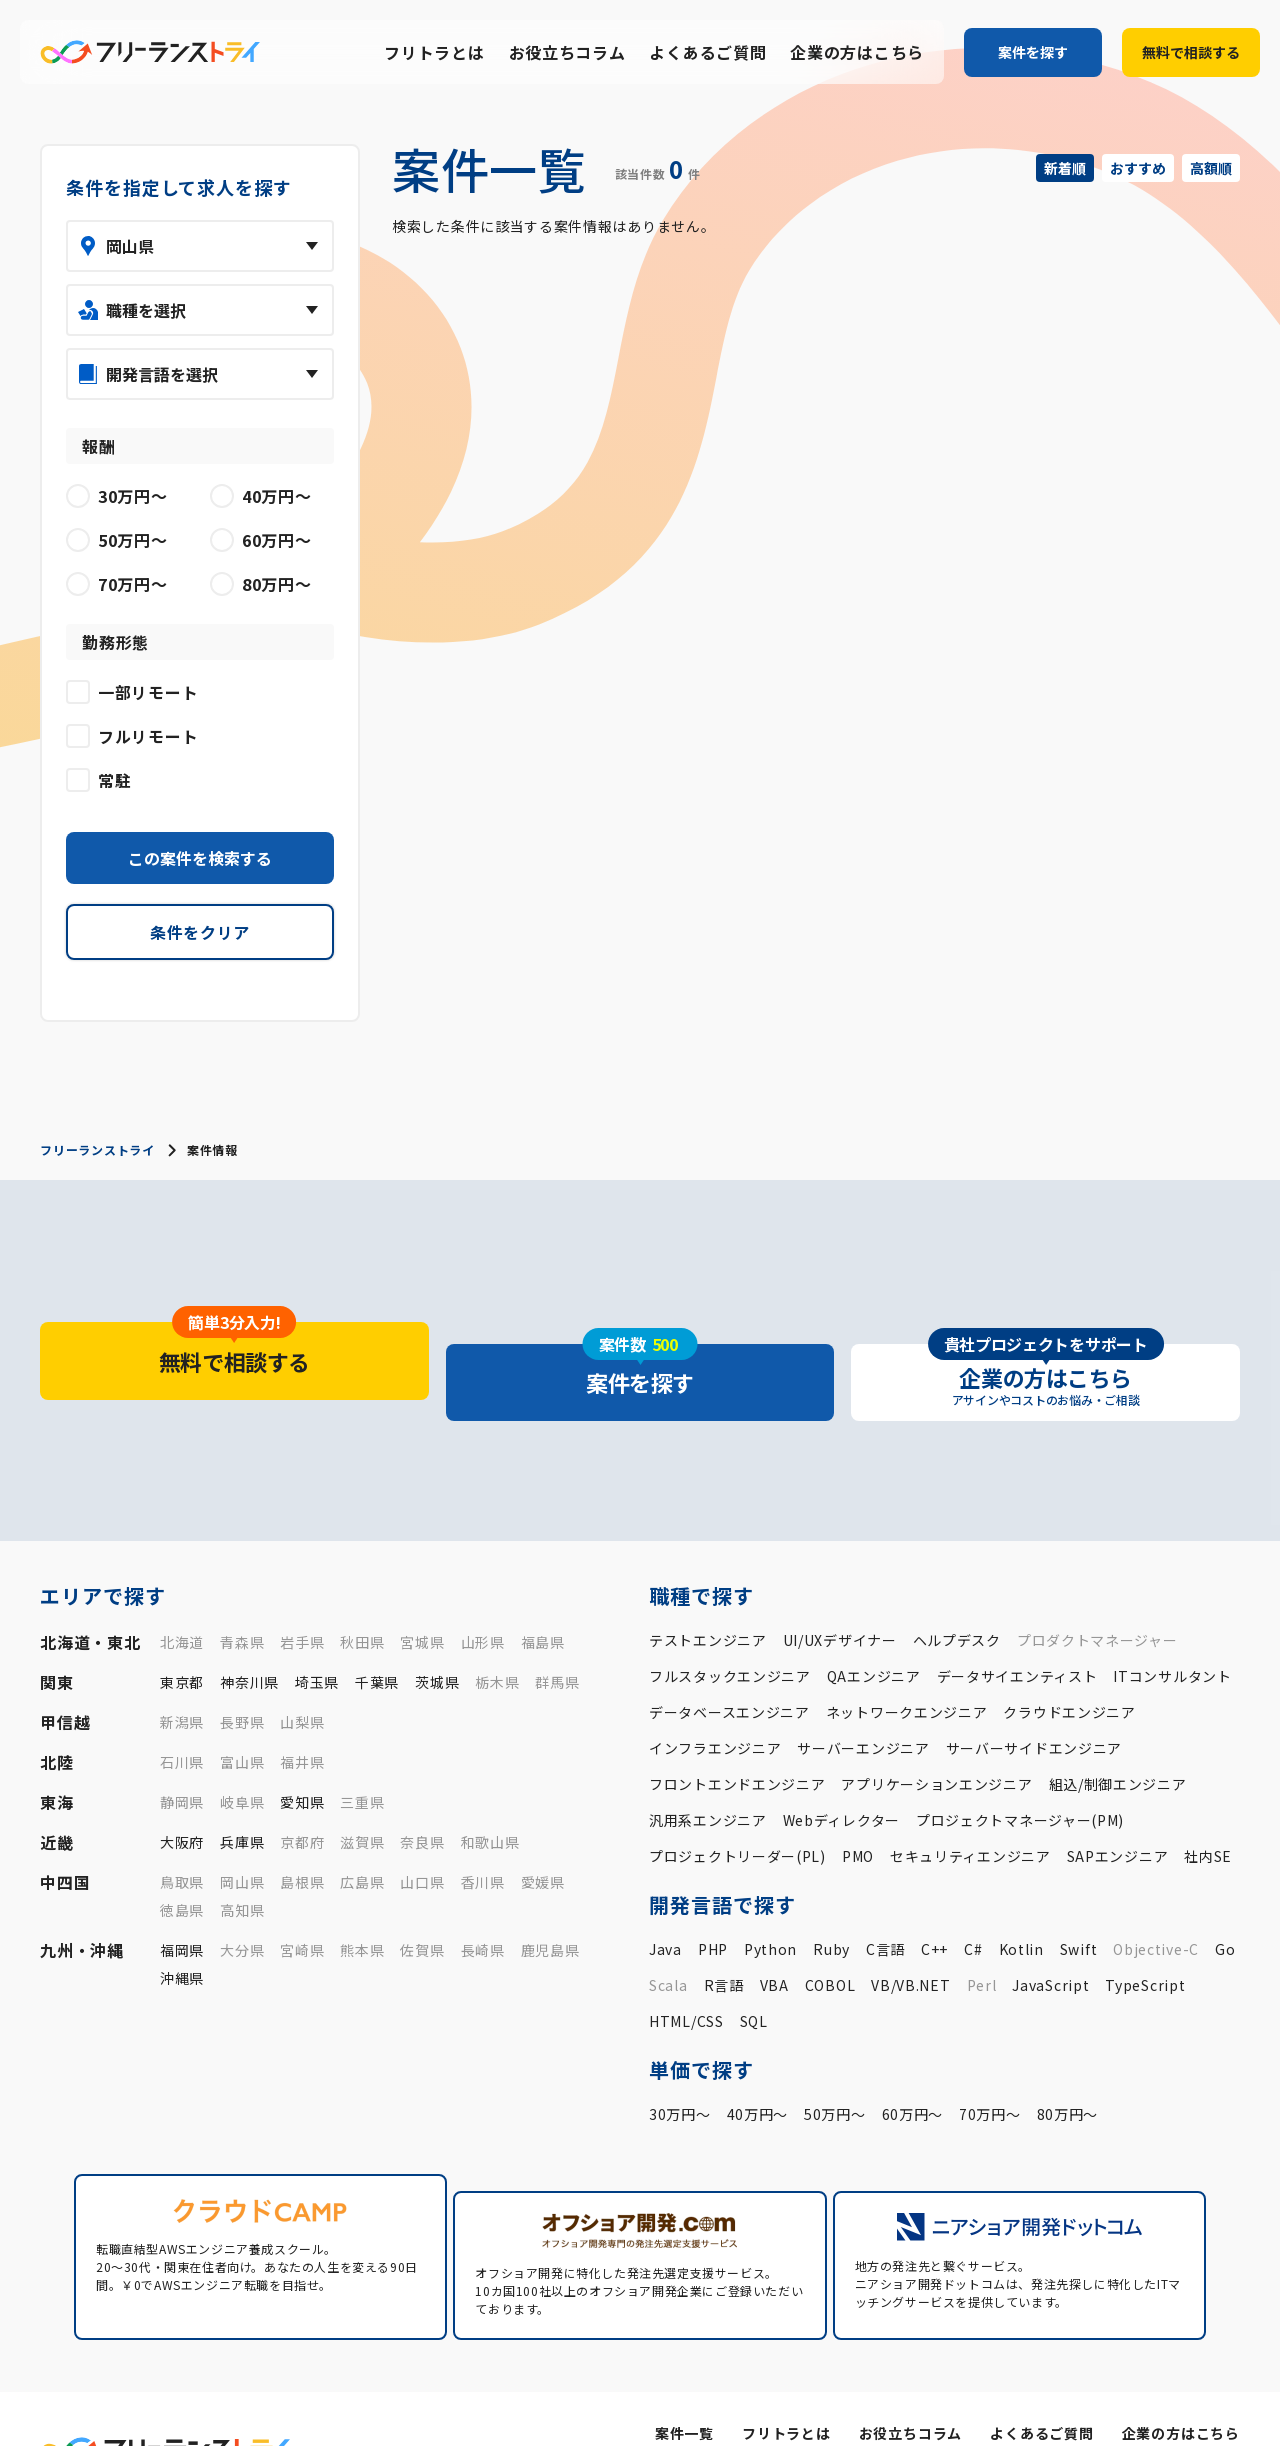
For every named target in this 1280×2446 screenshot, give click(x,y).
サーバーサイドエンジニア (1034, 1707)
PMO (858, 1815)
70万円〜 (990, 2073)
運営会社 (969, 2406)
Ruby (831, 1908)
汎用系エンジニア (708, 1779)
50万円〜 (835, 2073)
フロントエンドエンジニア (737, 1743)
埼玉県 (317, 1641)
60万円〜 (913, 2073)
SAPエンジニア (1118, 1815)
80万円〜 (1068, 2073)
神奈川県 (249, 1641)
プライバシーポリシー (1082, 2406)
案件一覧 (687, 2374)
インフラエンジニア (715, 1707)
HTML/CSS (686, 1980)
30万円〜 (680, 2073)
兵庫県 (242, 1801)
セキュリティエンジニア (970, 1815)
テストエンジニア (708, 1599)
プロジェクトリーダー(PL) (737, 1815)
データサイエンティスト (1017, 1635)
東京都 (182, 1641)
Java (665, 1908)
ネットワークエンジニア (907, 1671)
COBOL (830, 1944)
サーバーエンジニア (863, 1707)
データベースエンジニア (729, 1671)
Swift (1079, 1908)
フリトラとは (434, 53)
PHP (713, 1908)
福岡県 (182, 1909)
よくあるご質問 (707, 53)
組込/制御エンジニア (1118, 1743)
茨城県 (437, 1641)
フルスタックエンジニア (730, 1635)
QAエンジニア (874, 1635)
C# (973, 1908)
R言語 (724, 1944)
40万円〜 (758, 2073)
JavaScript (1050, 1944)
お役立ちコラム (567, 53)
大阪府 (182, 1801)
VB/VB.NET (910, 1944)
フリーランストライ (97, 1150)
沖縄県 (182, 1937)
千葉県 (377, 1641)
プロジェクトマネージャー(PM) (1020, 1779)
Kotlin (1021, 1908)
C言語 (885, 1908)
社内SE (1208, 1815)
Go (1225, 1908)
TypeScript (1145, 1944)
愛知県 (302, 1761)
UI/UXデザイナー (840, 1599)
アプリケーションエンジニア (936, 1743)
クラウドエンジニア (1069, 1671)
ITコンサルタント (1172, 1635)
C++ (934, 1908)
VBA (774, 1944)
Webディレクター (841, 1779)
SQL (754, 1980)
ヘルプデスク (957, 1599)
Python (770, 1908)
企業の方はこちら (857, 53)
